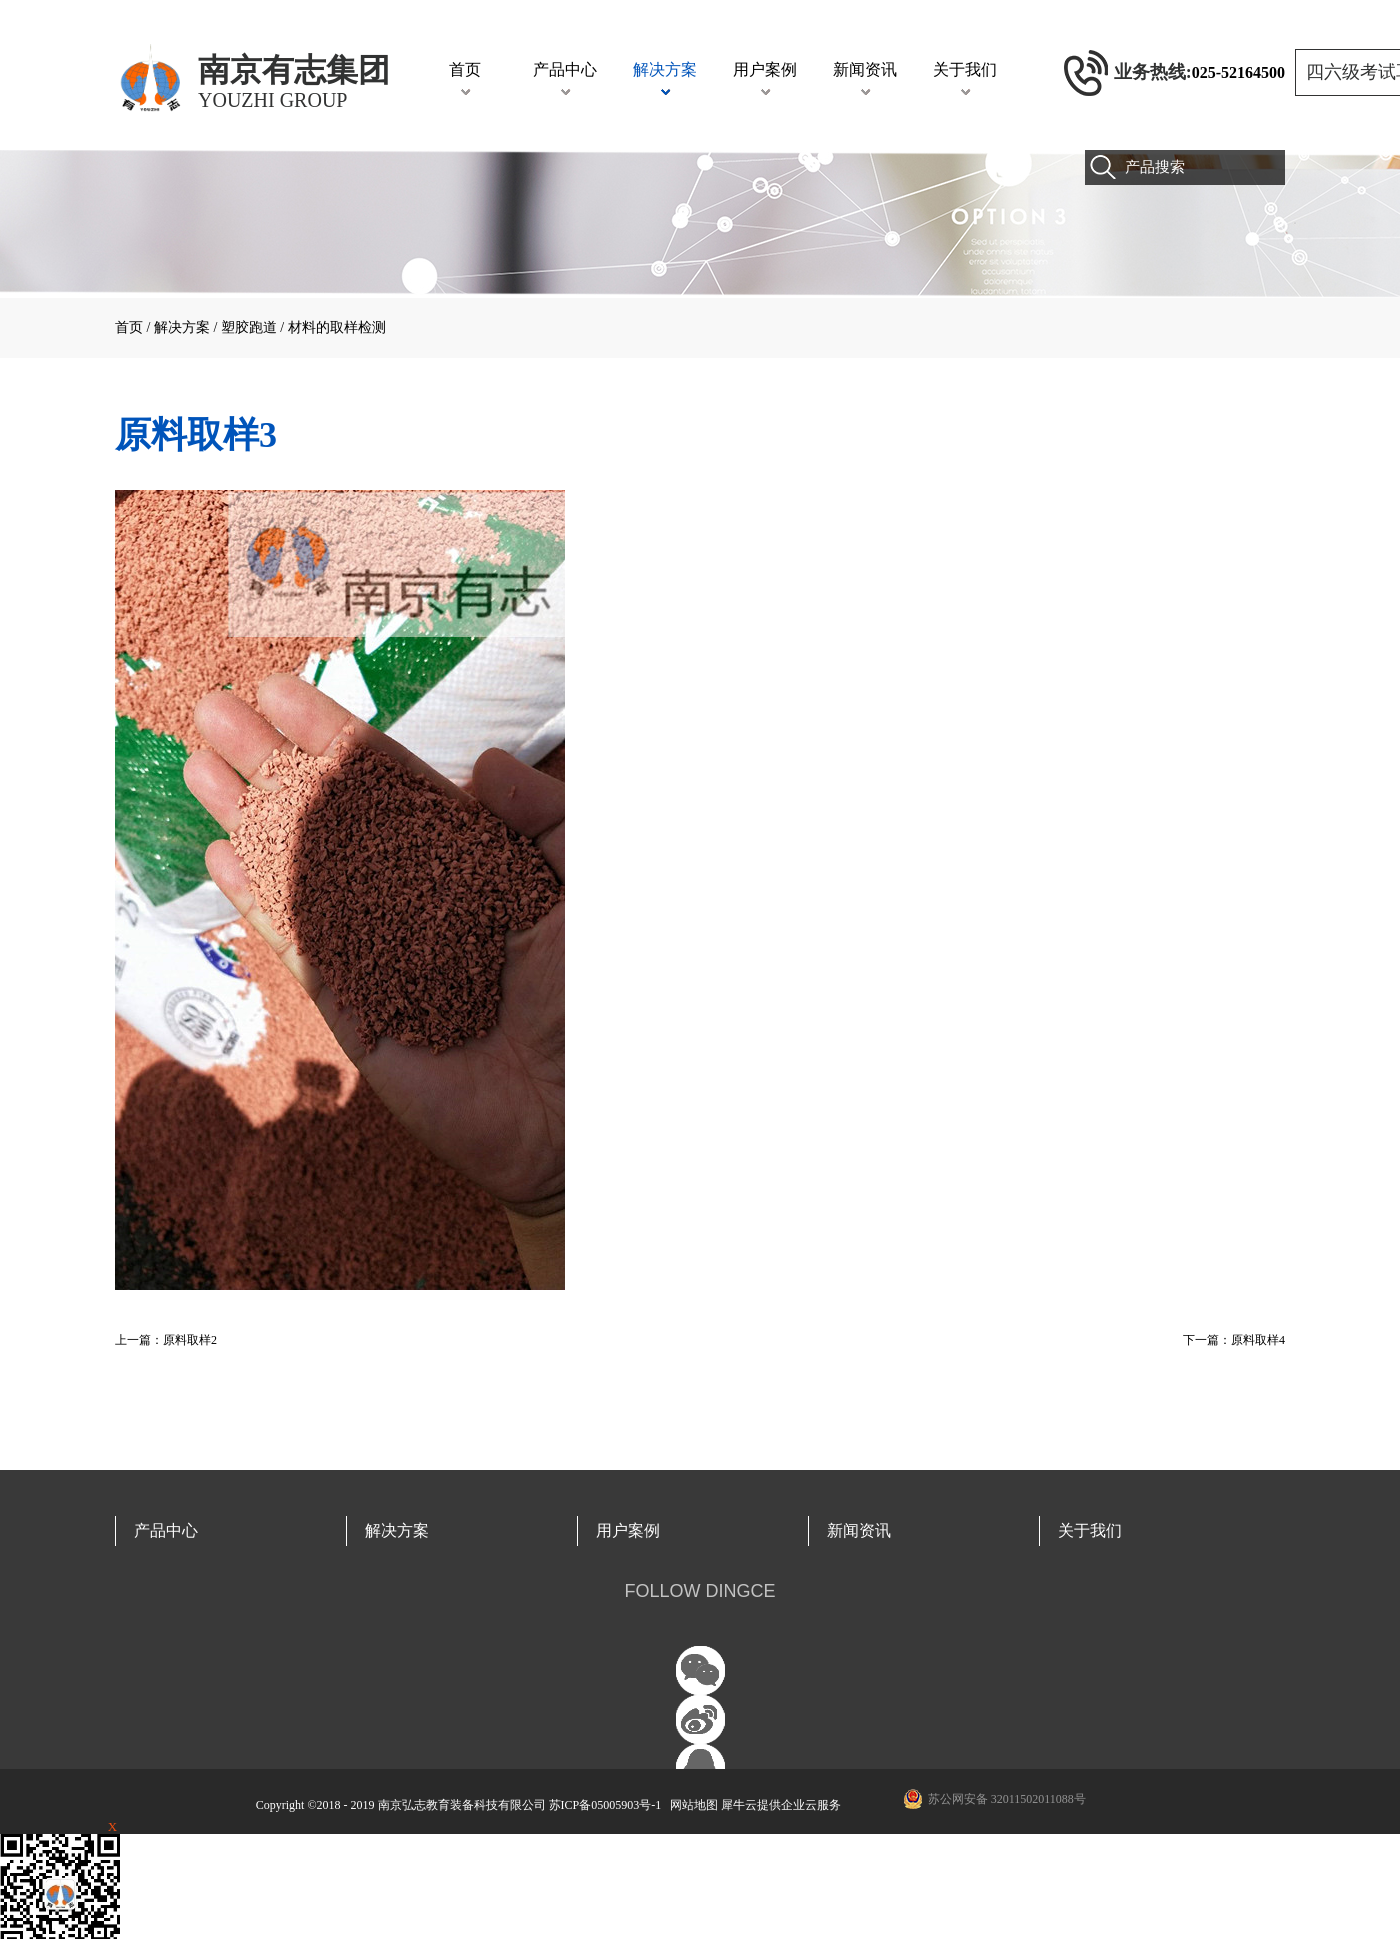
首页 (465, 69)
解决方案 (182, 327)
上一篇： (166, 1340)
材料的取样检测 (337, 327)
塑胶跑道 (249, 327)
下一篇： (1234, 1340)
